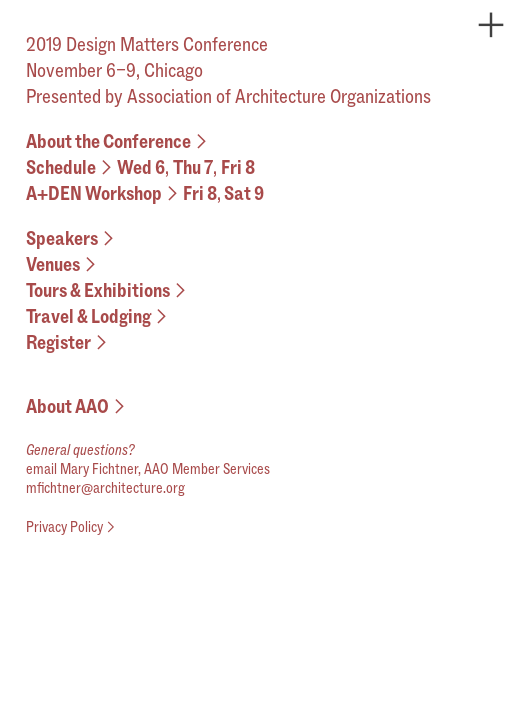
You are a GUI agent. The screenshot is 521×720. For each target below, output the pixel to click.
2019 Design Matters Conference (151, 44)
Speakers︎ (72, 238)
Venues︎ (63, 264)
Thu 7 (193, 167)
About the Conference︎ (119, 141)
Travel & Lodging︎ (99, 316)
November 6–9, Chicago (114, 70)
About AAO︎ (78, 406)
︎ (491, 25)
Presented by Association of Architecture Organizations (228, 96)
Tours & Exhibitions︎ (108, 290)
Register (69, 342)
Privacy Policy (72, 526)
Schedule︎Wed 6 (95, 167)
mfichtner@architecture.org (105, 487)
